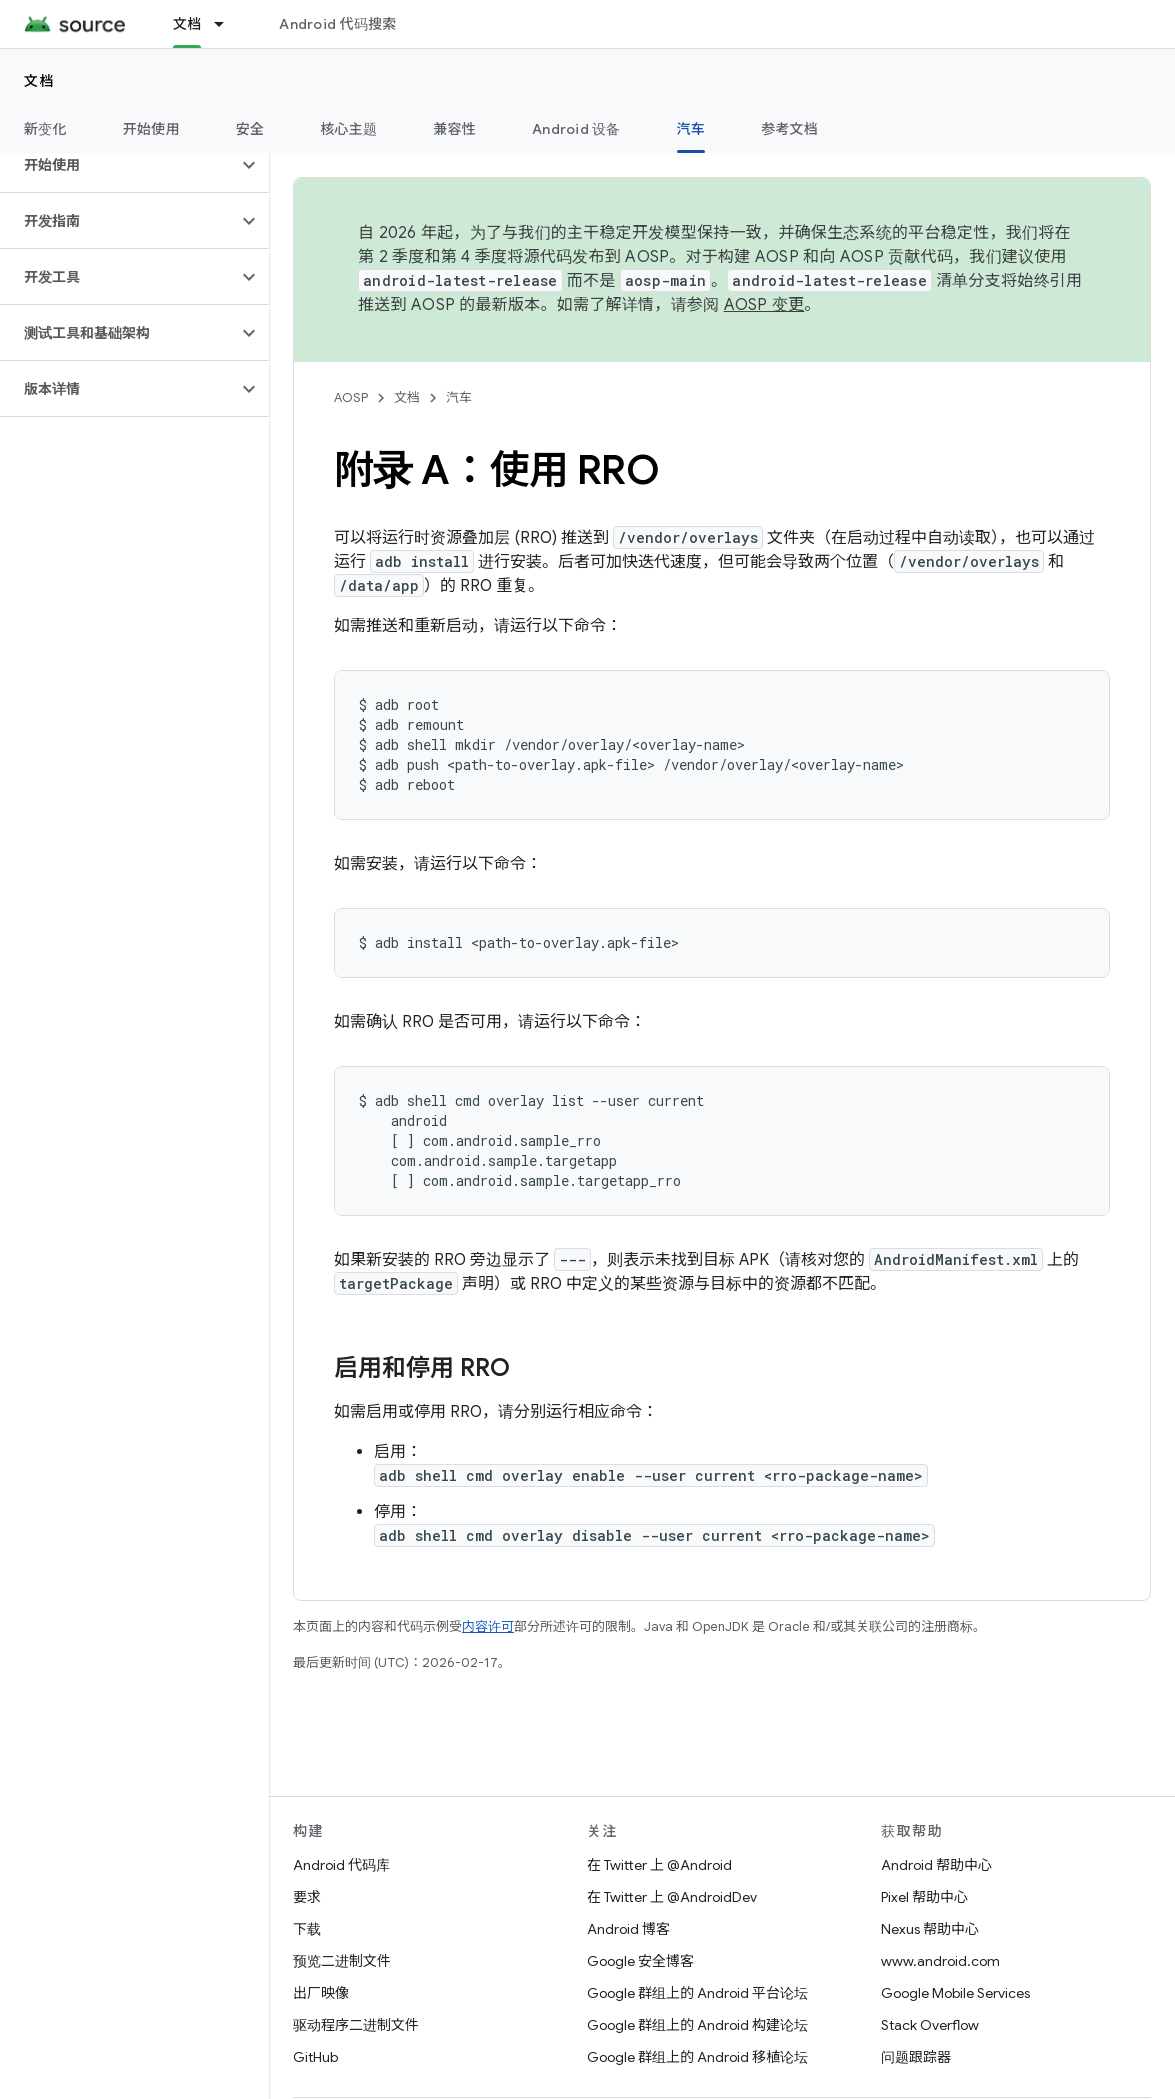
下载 (307, 1929)
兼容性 (454, 129)
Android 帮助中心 (936, 1865)
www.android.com (940, 1961)
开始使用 (151, 129)
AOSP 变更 (764, 305)
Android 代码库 (341, 1865)
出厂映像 (321, 1993)
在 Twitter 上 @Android (659, 1865)
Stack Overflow (930, 2025)
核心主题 (348, 129)
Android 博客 (628, 1929)
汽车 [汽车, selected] (691, 129)
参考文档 (789, 129)
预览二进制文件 (342, 1961)
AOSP (351, 397)
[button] (118, 165)
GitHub (315, 2057)
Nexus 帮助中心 (930, 1929)
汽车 (459, 397)
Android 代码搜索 (337, 24)
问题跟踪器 (916, 2057)
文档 (39, 81)
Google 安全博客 (640, 1961)
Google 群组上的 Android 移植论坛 (697, 2057)
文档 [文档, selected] (187, 24)
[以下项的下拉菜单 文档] (228, 24)
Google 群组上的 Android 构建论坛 (697, 2025)
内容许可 (488, 1626)
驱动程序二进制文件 (356, 2025)
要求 (307, 1897)
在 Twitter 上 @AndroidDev (672, 1897)
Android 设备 (576, 129)
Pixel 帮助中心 (924, 1897)
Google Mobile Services (955, 1993)
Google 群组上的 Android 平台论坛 (697, 1993)
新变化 (45, 129)
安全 (250, 129)
